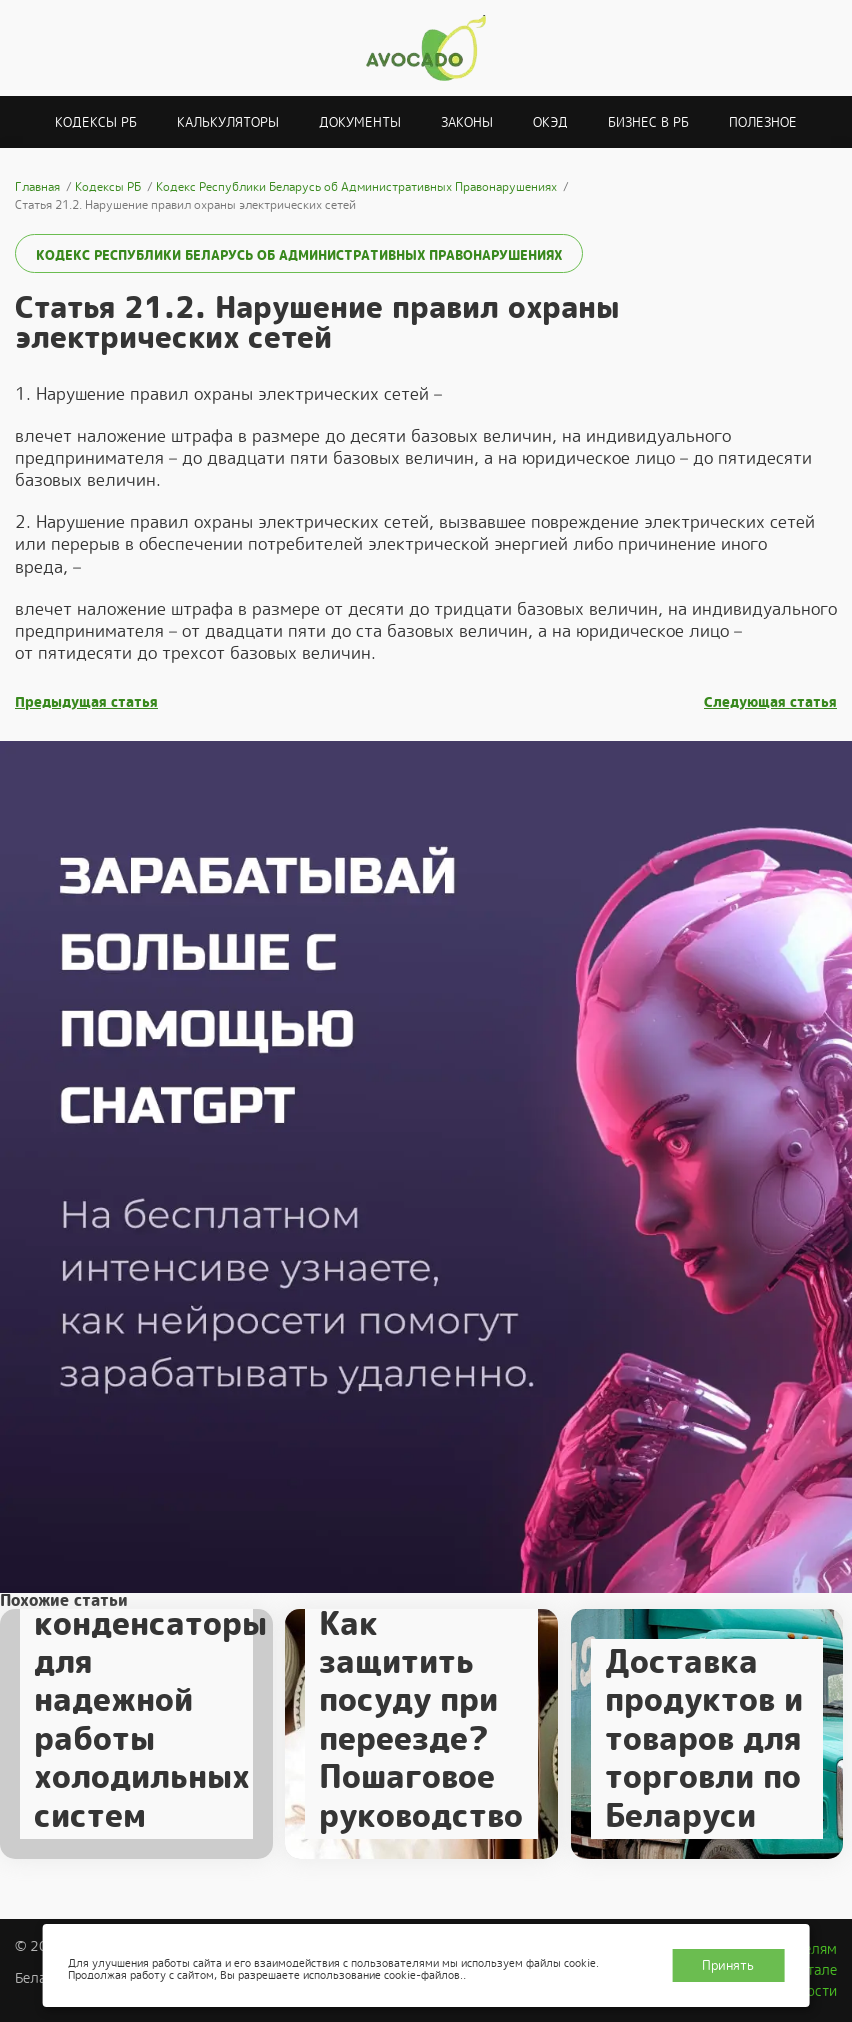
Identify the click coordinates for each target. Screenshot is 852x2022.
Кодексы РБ (96, 122)
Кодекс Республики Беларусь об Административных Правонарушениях (299, 255)
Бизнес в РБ (648, 122)
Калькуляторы (228, 122)
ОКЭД (550, 122)
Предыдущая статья (86, 702)
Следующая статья (770, 702)
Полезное (763, 122)
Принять (728, 1965)
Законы (467, 122)
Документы (360, 122)
